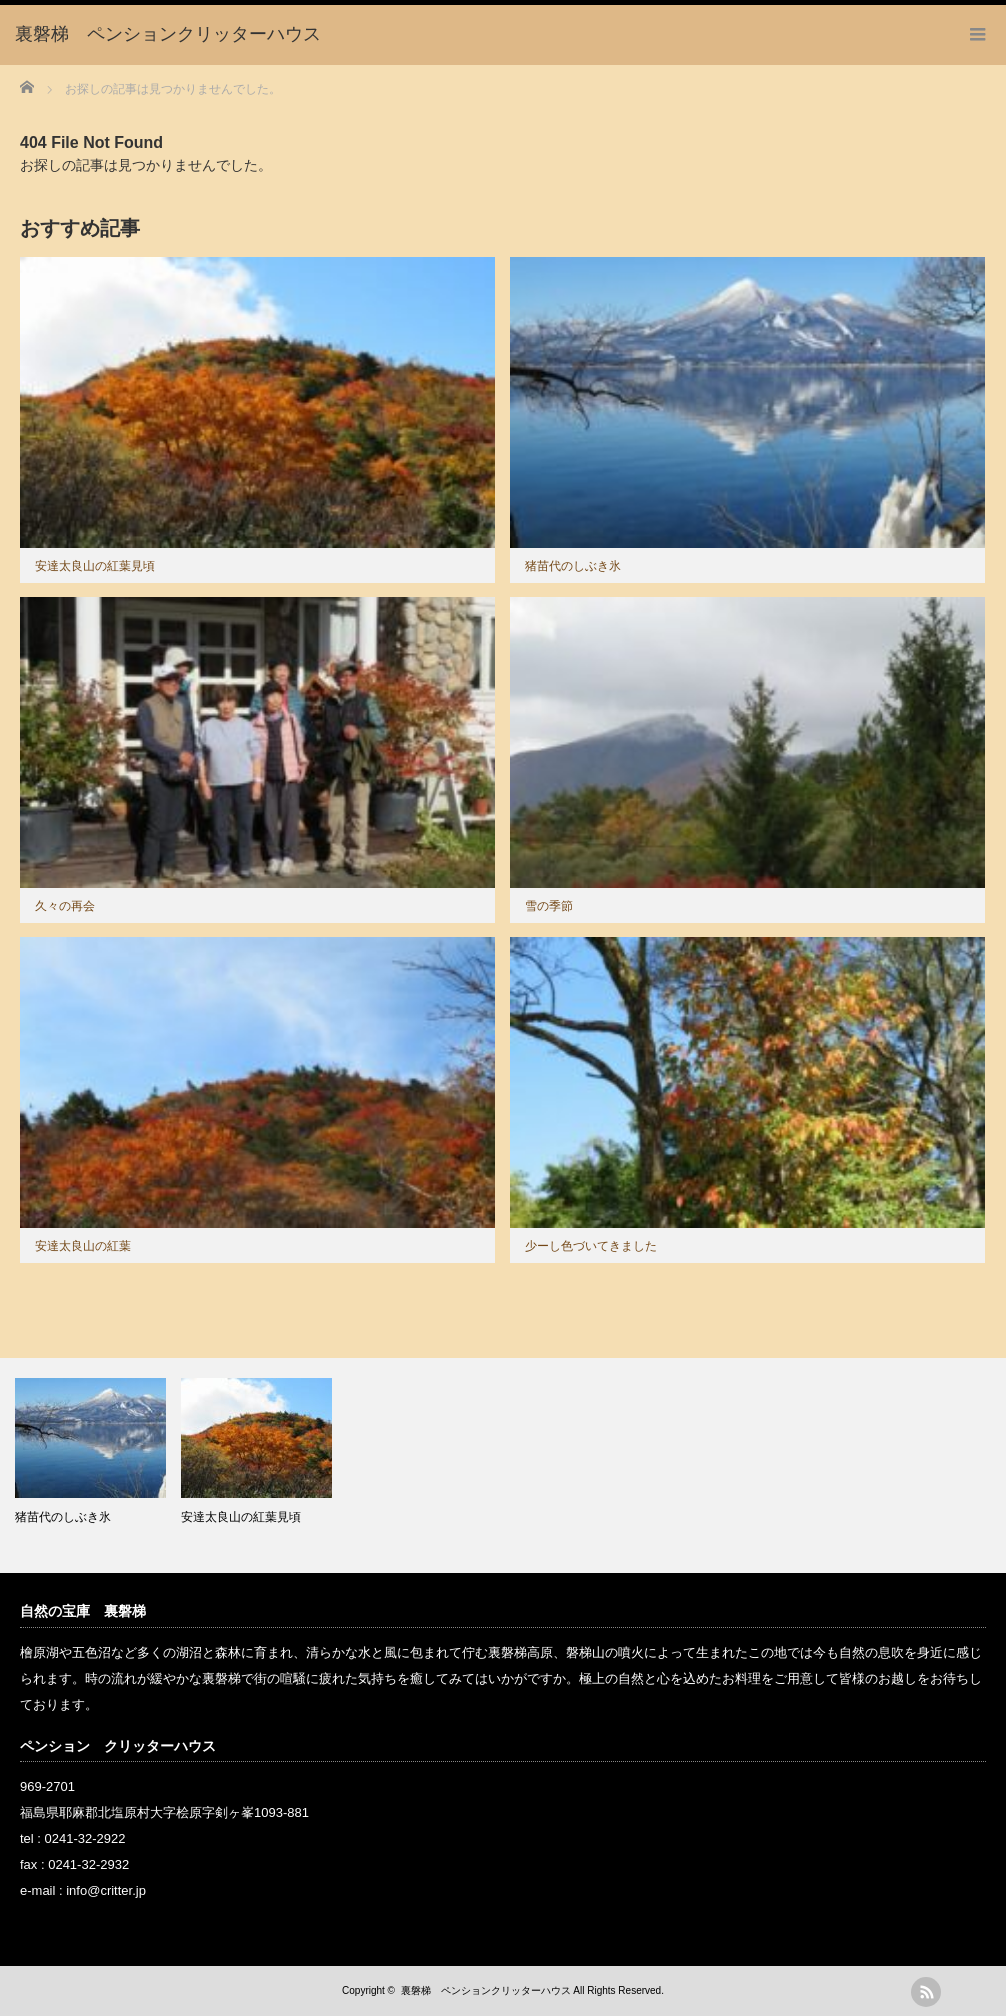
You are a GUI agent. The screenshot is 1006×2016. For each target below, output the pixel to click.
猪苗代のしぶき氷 (573, 566)
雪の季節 (549, 906)
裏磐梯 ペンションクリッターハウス (486, 1990)
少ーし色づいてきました (591, 1246)
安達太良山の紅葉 (83, 1246)
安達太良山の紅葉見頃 (95, 566)
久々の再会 (65, 906)
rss (926, 1992)
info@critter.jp (106, 1890)
